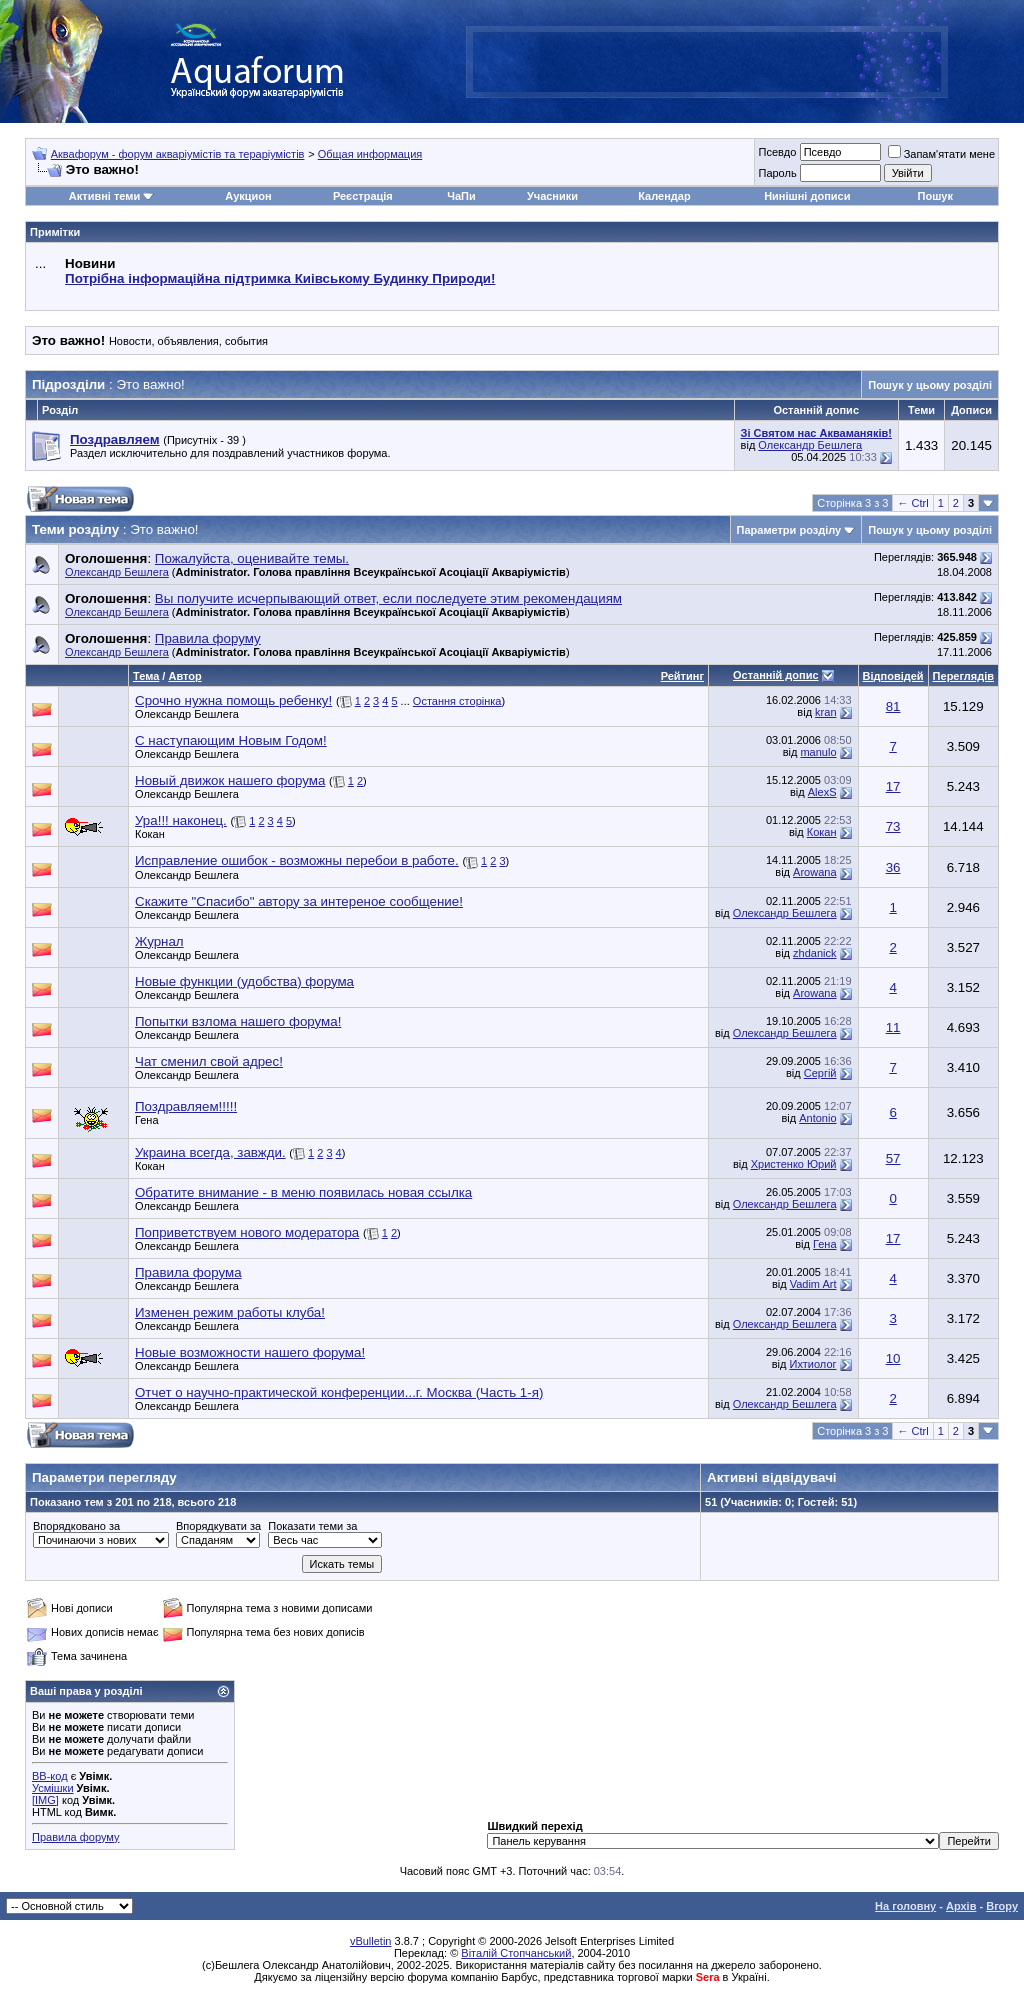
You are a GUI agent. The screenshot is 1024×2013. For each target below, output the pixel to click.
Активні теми (104, 196)
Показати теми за (312, 1526)
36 (893, 867)
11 (893, 1027)
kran (825, 712)
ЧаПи (461, 196)
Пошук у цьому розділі (930, 385)
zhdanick (814, 953)
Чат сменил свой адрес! (209, 1061)
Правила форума (188, 1272)
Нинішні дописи (807, 196)
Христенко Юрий (794, 1164)
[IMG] (45, 1800)
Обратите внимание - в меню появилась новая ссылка (303, 1192)
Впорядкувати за (218, 1526)
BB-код (50, 1776)
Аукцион (248, 196)
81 (893, 706)
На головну (905, 1906)
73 (893, 826)
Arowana (814, 872)
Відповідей (893, 676)
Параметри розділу (789, 530)
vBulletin (371, 1941)
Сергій (820, 1073)
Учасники (552, 196)
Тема (146, 676)
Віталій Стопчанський (516, 1953)
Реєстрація (363, 196)
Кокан (150, 834)
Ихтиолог (813, 1364)
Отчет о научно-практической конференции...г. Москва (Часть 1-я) (339, 1392)
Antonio (817, 1118)
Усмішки (53, 1788)
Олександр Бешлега (810, 445)
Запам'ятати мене (941, 154)
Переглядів (963, 676)
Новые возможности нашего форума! (250, 1352)
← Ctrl (912, 503)
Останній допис (776, 675)
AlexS (822, 792)
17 (893, 786)
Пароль (777, 173)
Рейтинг (682, 676)
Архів (961, 1906)
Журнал (159, 941)
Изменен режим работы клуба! (230, 1312)
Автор (184, 676)
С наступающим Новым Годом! (231, 740)
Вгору (1002, 1906)
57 (893, 1158)
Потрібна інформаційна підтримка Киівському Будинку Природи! (280, 278)
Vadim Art (813, 1284)
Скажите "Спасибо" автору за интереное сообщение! (299, 901)
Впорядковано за (76, 1526)
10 (893, 1358)
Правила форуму (75, 1837)
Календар (664, 196)
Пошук (935, 196)
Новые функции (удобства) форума (244, 981)
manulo (818, 752)
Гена (147, 1120)
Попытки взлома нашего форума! (238, 1021)
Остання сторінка (457, 701)
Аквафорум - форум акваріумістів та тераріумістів (178, 154)
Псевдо (777, 152)
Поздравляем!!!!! (186, 1106)
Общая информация (370, 154)
